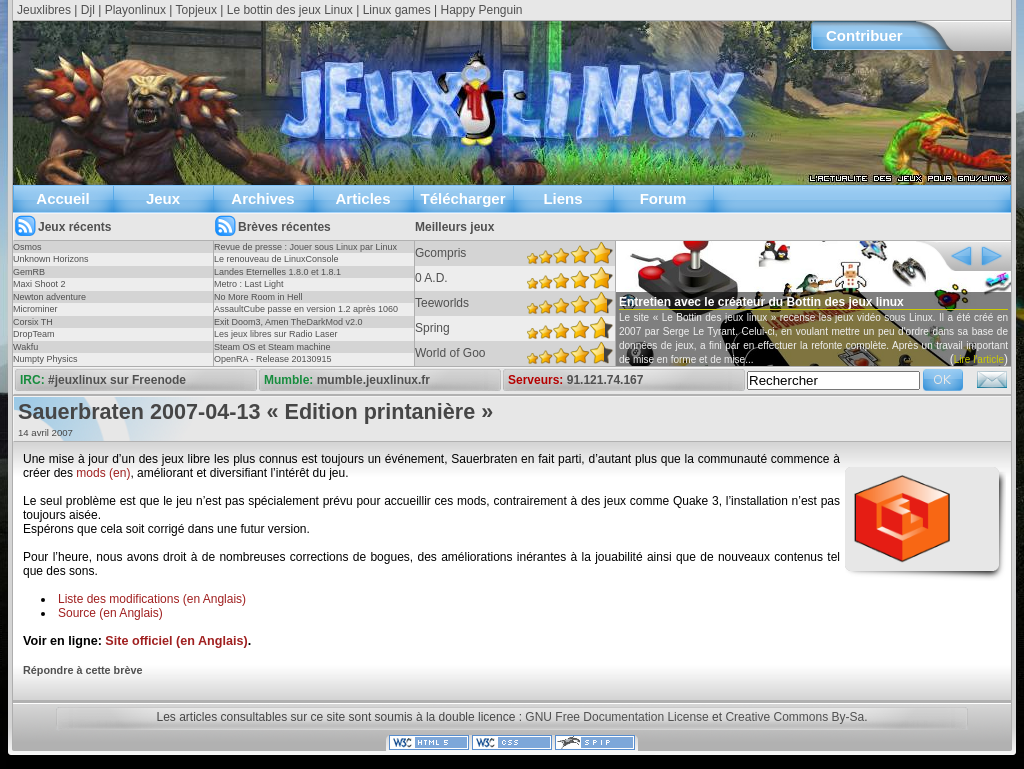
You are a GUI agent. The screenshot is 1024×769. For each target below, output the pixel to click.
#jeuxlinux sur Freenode (117, 380)
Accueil (62, 198)
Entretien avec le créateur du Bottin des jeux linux (761, 302)
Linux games (397, 10)
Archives (262, 198)
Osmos (27, 247)
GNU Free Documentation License (616, 717)
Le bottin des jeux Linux (290, 10)
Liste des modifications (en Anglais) (152, 599)
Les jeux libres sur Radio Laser (276, 334)
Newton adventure (49, 297)
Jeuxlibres (44, 10)
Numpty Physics (45, 359)
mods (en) (103, 473)
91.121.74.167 (605, 380)
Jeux (163, 198)
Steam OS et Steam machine (272, 347)
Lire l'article (979, 359)
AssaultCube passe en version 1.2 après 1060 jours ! (306, 315)
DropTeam (34, 334)
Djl (88, 10)
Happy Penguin (481, 10)
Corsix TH (33, 322)
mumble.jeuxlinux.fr (373, 380)
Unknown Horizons (51, 259)
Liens (562, 198)
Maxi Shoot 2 (39, 284)
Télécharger (462, 198)
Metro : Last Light (249, 284)
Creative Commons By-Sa (794, 717)
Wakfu (25, 347)
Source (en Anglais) (110, 613)
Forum (663, 198)
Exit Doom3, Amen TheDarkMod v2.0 (288, 322)
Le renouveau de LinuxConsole (276, 259)
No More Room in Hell (258, 297)
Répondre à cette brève (82, 670)
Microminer (35, 309)
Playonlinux (135, 10)
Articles (362, 198)
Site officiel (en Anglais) (176, 641)
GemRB (29, 272)
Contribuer (864, 35)
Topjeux (196, 10)
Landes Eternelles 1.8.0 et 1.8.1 (277, 272)
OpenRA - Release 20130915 (273, 359)
